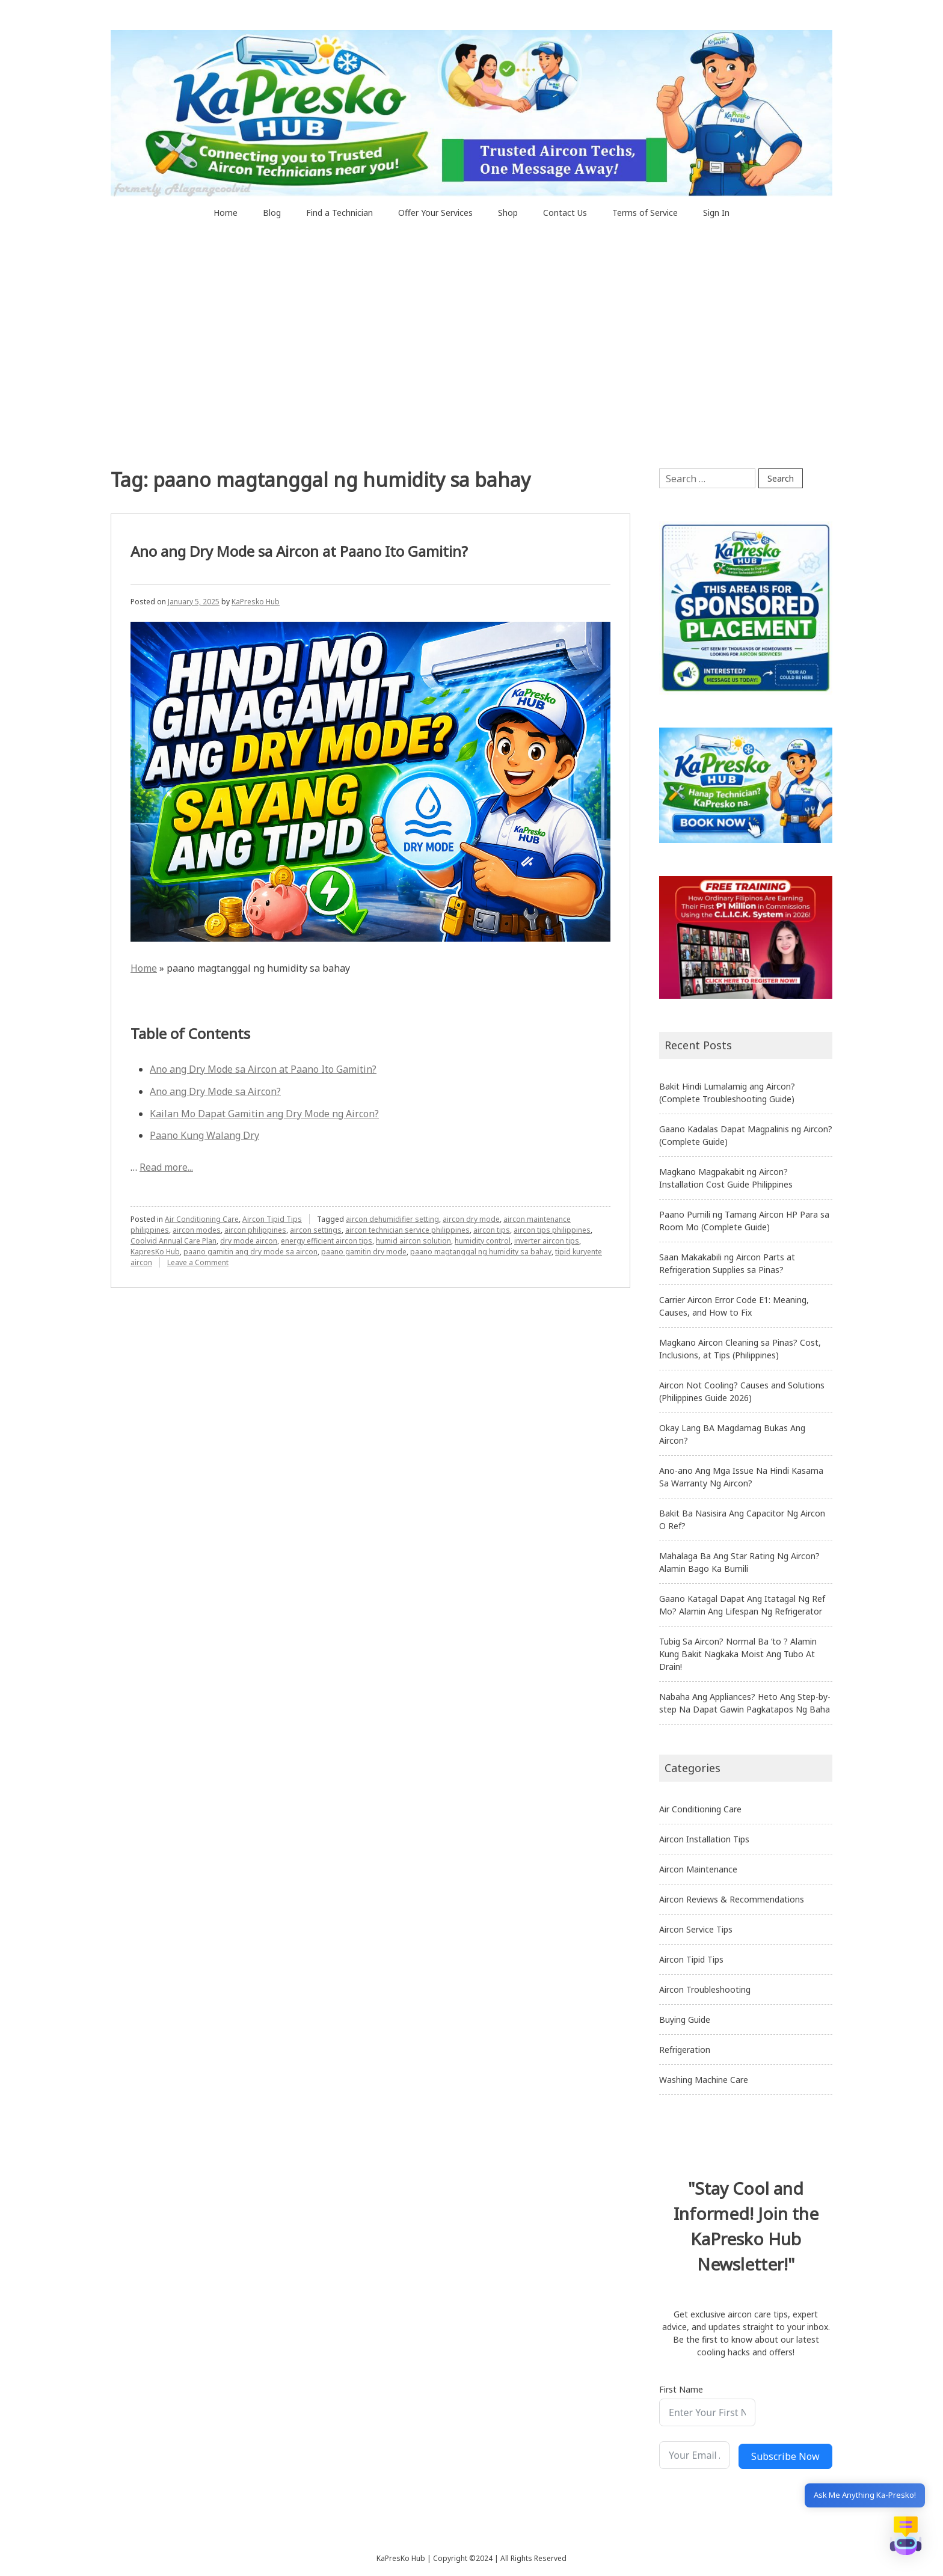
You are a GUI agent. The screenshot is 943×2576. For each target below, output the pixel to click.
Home (225, 212)
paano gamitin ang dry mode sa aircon (250, 1252)
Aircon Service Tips (696, 1929)
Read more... (166, 1167)
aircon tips (491, 1230)
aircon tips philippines (552, 1230)
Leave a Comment (198, 1262)
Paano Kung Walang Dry (204, 1135)
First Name (681, 2389)
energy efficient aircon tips (326, 1241)
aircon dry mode (471, 1219)
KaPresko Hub (256, 601)
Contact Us (565, 212)
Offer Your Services (435, 212)
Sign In (716, 212)
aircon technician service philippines (407, 1230)
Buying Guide (684, 2019)
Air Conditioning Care (202, 1219)
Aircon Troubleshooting (705, 1989)
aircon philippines (255, 1230)
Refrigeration (684, 2049)
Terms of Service (645, 212)
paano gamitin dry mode (364, 1252)
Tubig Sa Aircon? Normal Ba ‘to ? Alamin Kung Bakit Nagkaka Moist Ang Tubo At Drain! (738, 1654)
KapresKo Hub (155, 1252)
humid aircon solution (413, 1241)
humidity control (483, 1241)
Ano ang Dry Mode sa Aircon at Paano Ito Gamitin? (299, 551)
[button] (905, 2537)
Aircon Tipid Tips (272, 1219)
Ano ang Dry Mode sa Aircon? (215, 1091)
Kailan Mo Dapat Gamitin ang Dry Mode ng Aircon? (264, 1113)
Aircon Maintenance (698, 1869)
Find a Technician (339, 212)
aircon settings (316, 1230)
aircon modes (197, 1230)
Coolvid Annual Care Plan (174, 1241)
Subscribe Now (785, 2456)
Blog (272, 212)
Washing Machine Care (703, 2079)
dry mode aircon (248, 1241)
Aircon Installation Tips (704, 1839)
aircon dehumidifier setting (392, 1219)
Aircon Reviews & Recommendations (731, 1899)
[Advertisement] (471, 378)
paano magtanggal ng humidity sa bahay (480, 1252)
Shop (508, 212)
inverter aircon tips (546, 1241)
